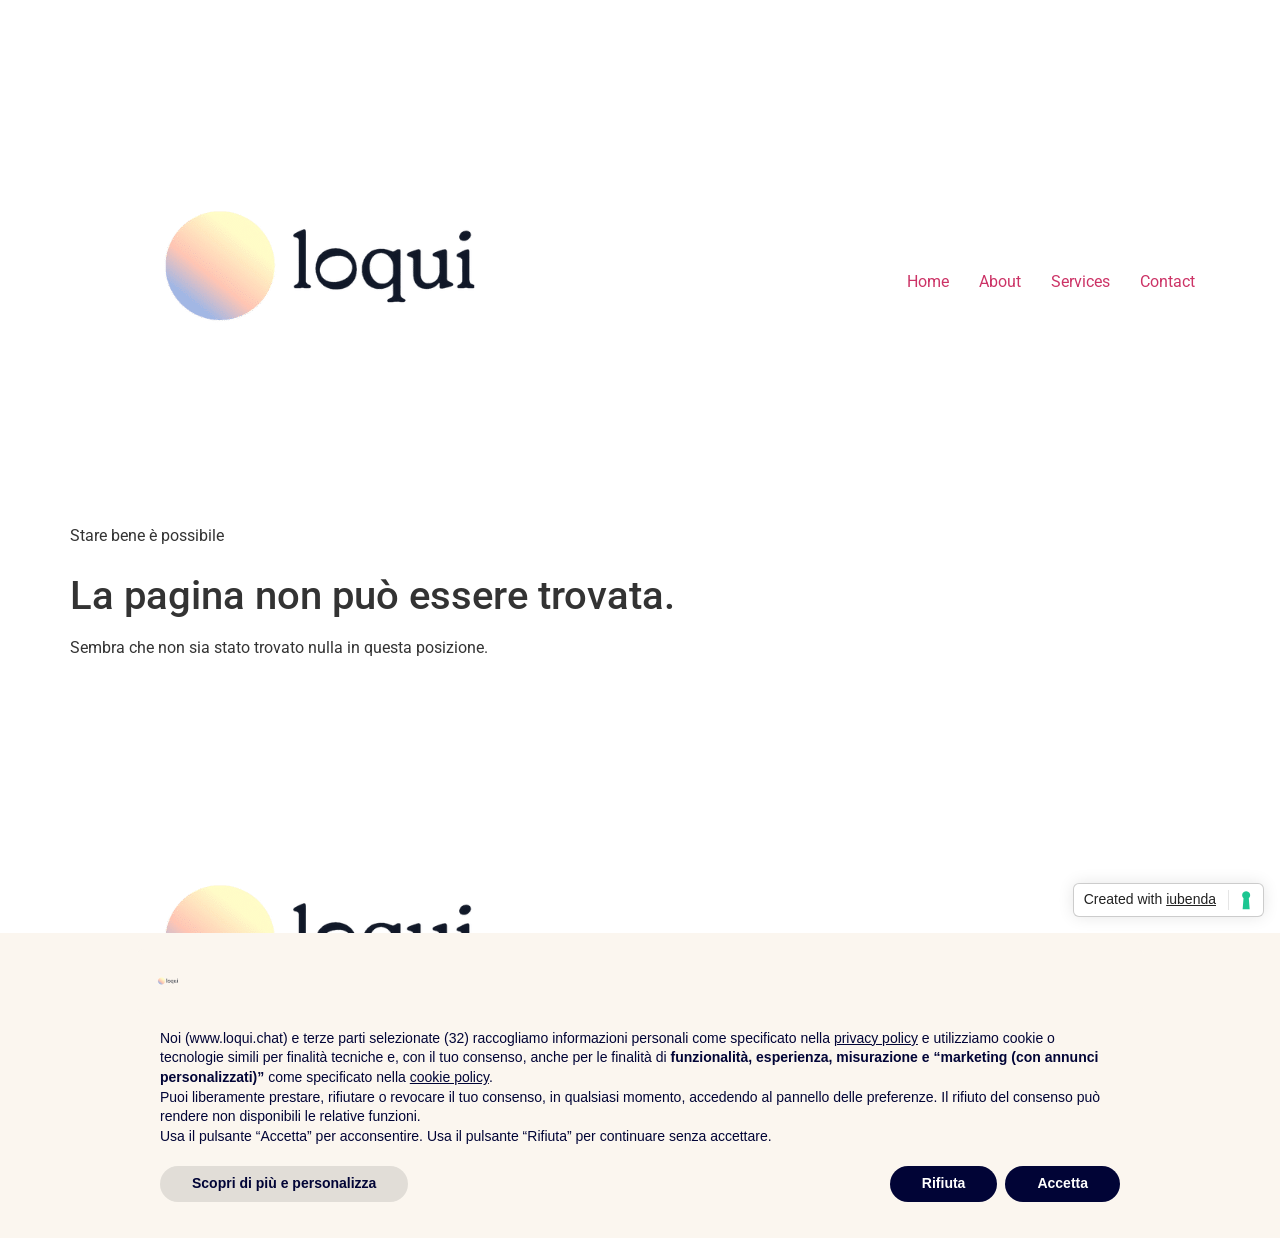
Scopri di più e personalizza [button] (284, 1183)
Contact (1167, 281)
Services (1080, 281)
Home (928, 281)
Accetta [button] (1062, 1183)
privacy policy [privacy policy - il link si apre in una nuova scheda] (876, 1038)
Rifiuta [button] (944, 1183)
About (1000, 281)
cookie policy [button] (449, 1077)
